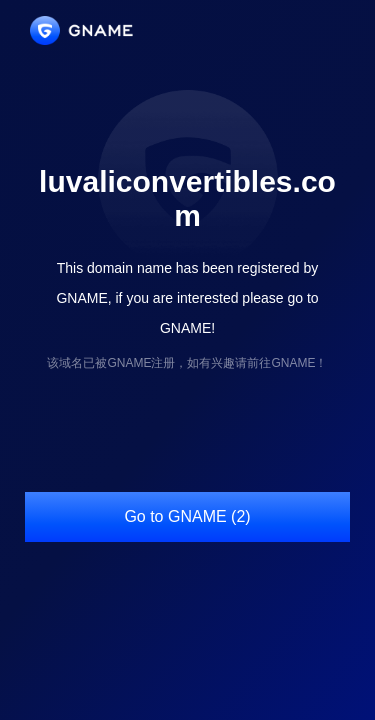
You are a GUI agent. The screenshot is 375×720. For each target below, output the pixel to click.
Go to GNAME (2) (187, 516)
